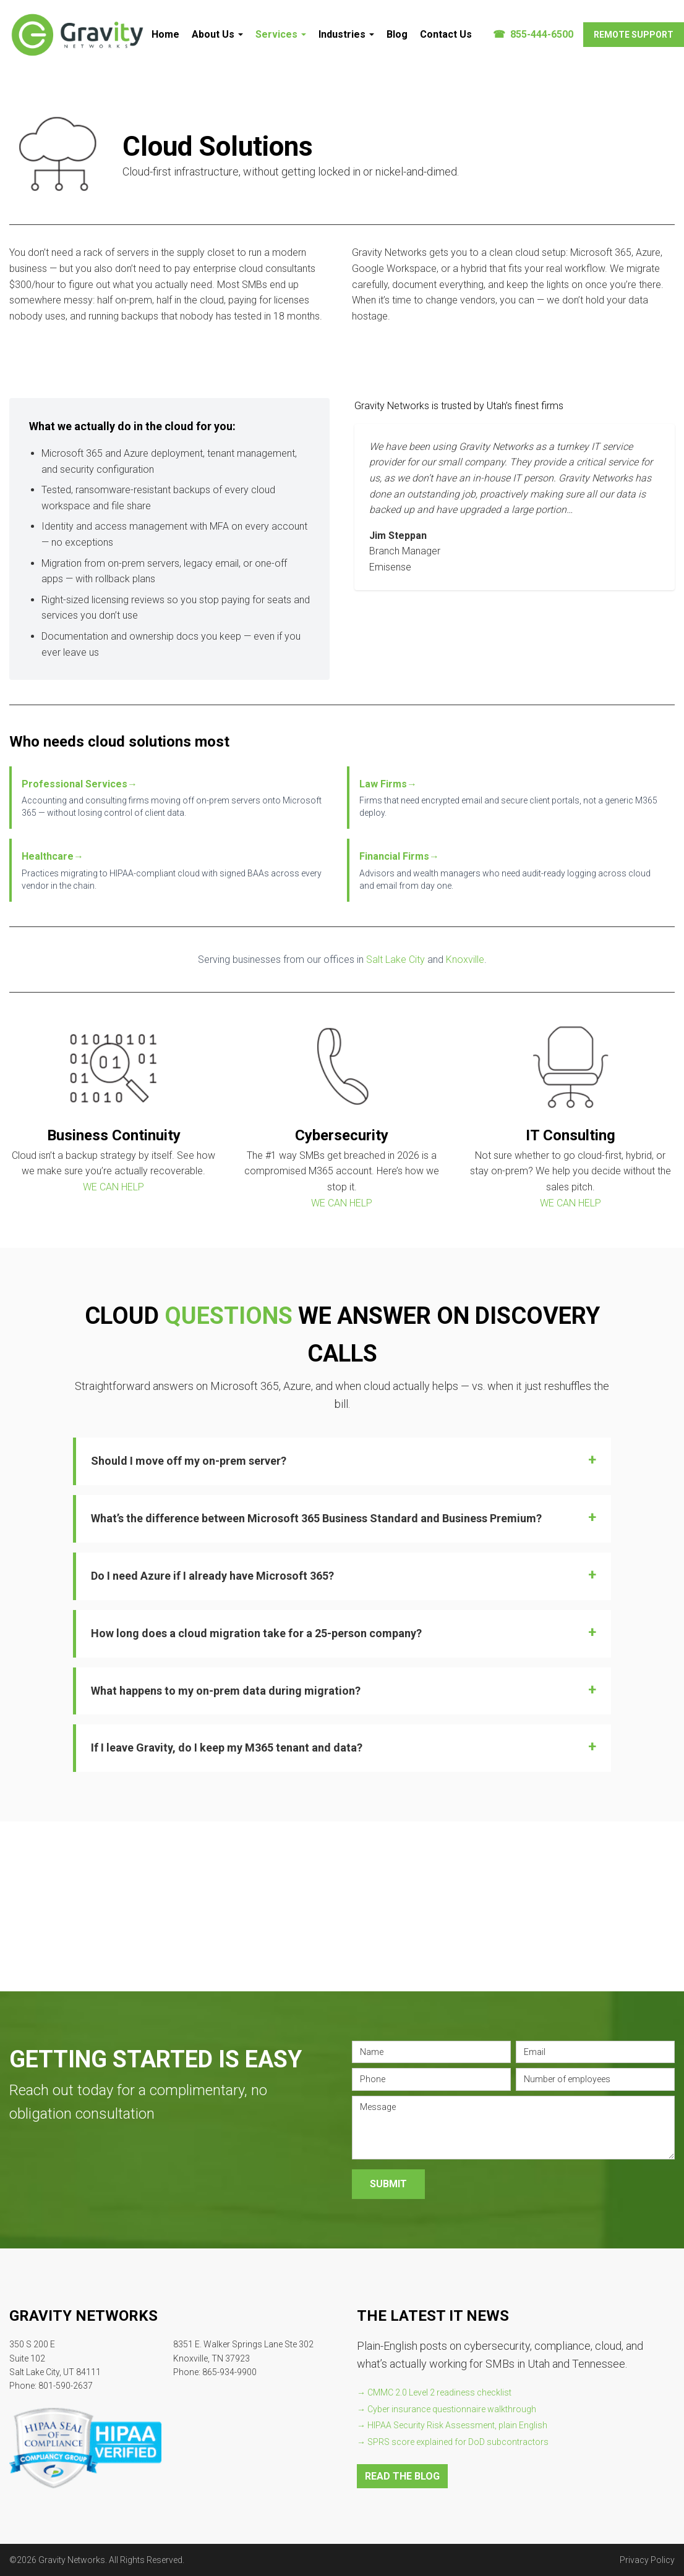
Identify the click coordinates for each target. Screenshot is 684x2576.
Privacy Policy (647, 2560)
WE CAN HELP (113, 1187)
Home (165, 34)
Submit (388, 2184)
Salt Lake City (395, 959)
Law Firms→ (388, 784)
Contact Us (446, 34)
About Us (217, 34)
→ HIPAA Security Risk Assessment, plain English (452, 2425)
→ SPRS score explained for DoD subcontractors (453, 2442)
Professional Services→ (79, 784)
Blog (397, 34)
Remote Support (633, 35)
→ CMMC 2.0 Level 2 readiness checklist (434, 2392)
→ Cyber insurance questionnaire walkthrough (446, 2409)
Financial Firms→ (399, 856)
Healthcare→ (52, 856)
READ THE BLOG (402, 2476)
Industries (346, 34)
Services (280, 34)
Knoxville (465, 959)
